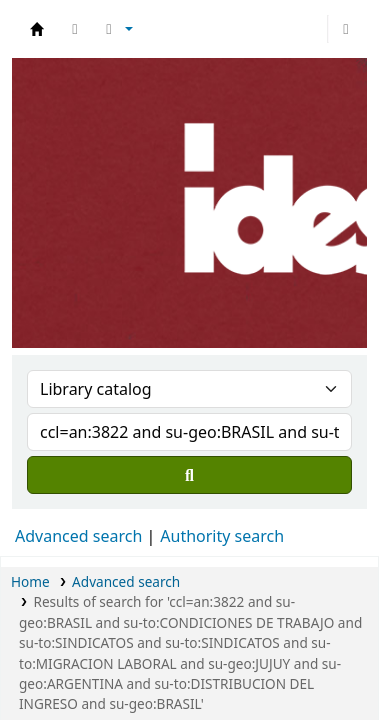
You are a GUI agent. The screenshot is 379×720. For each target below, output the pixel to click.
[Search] (189, 475)
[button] (75, 29)
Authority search (222, 536)
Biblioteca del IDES (37, 29)
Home (30, 581)
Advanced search (78, 536)
